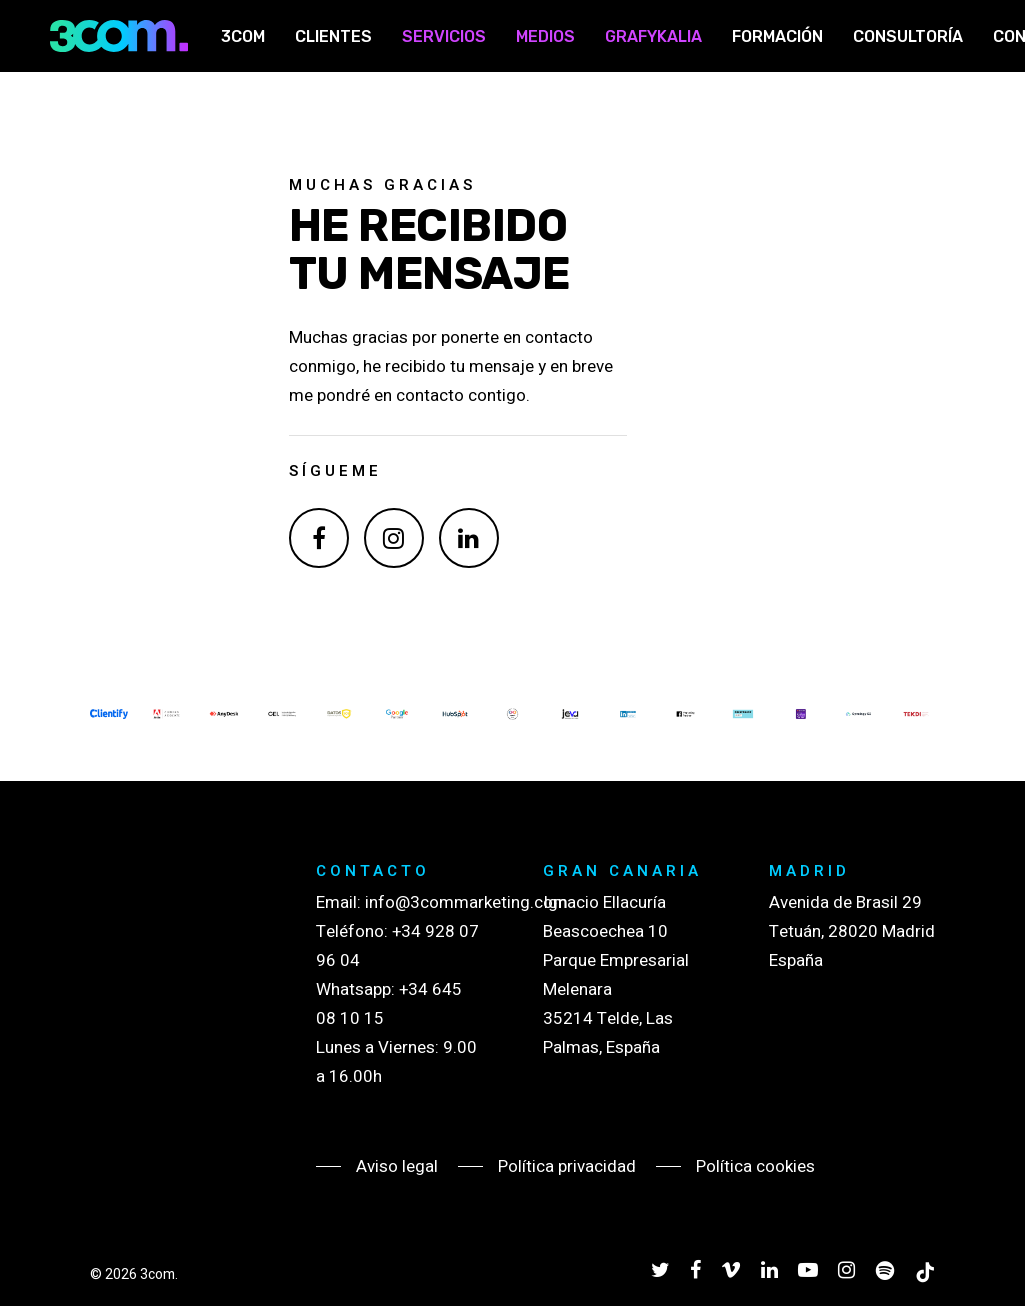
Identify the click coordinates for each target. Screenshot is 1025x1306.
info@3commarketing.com (466, 902)
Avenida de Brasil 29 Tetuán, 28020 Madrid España (852, 931)
